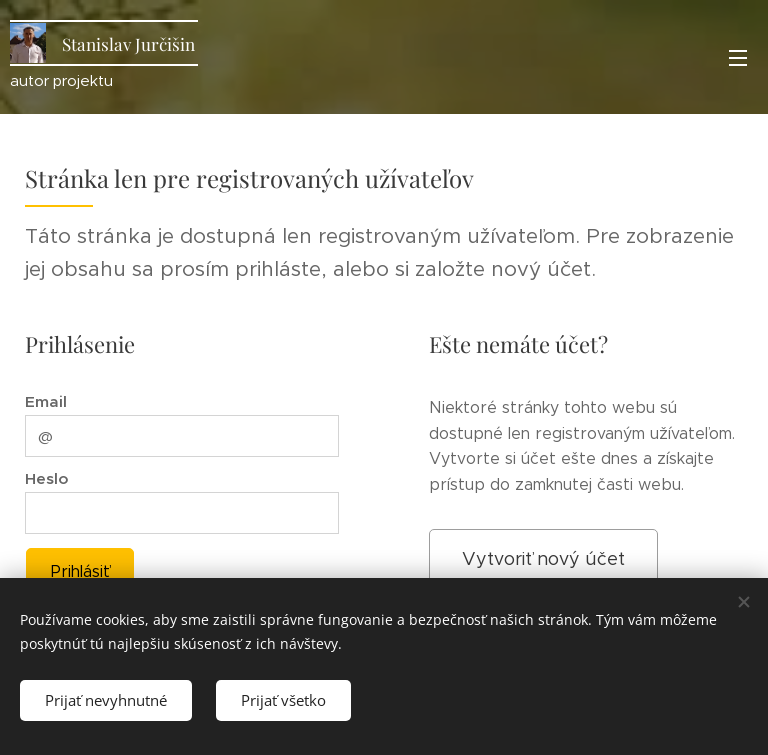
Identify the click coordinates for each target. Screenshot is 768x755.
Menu (738, 58)
